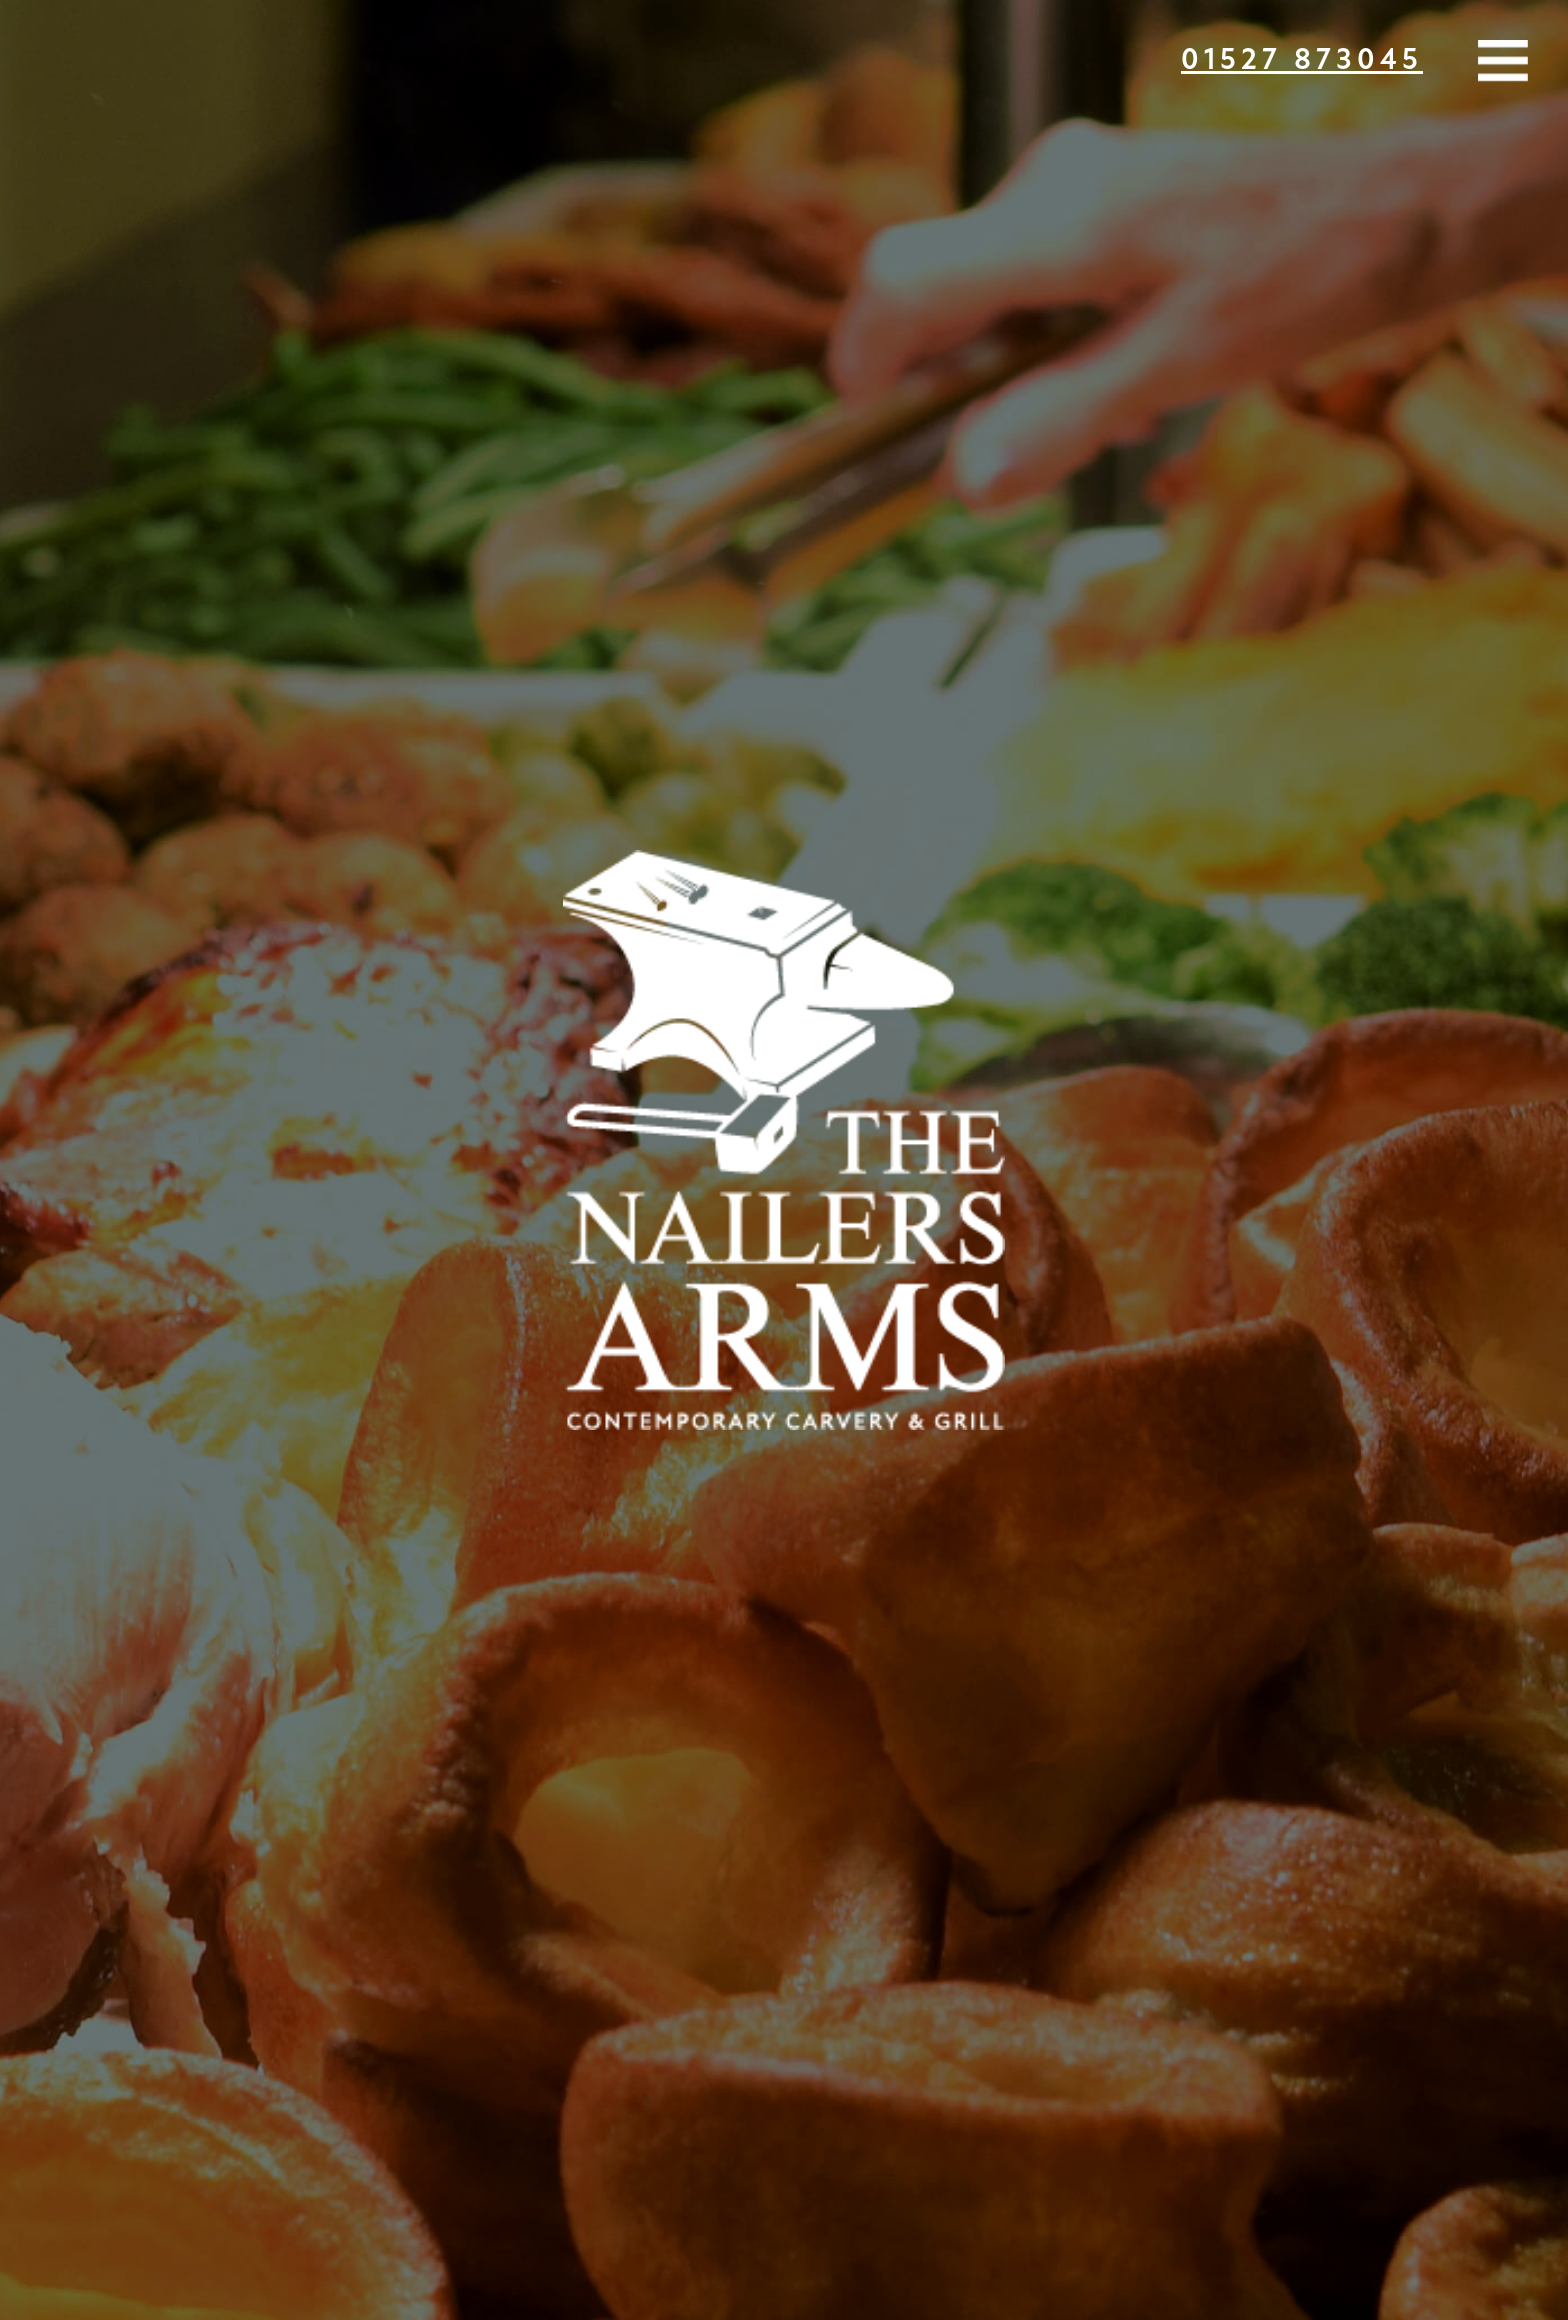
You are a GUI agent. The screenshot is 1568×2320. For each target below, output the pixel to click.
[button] (1503, 65)
